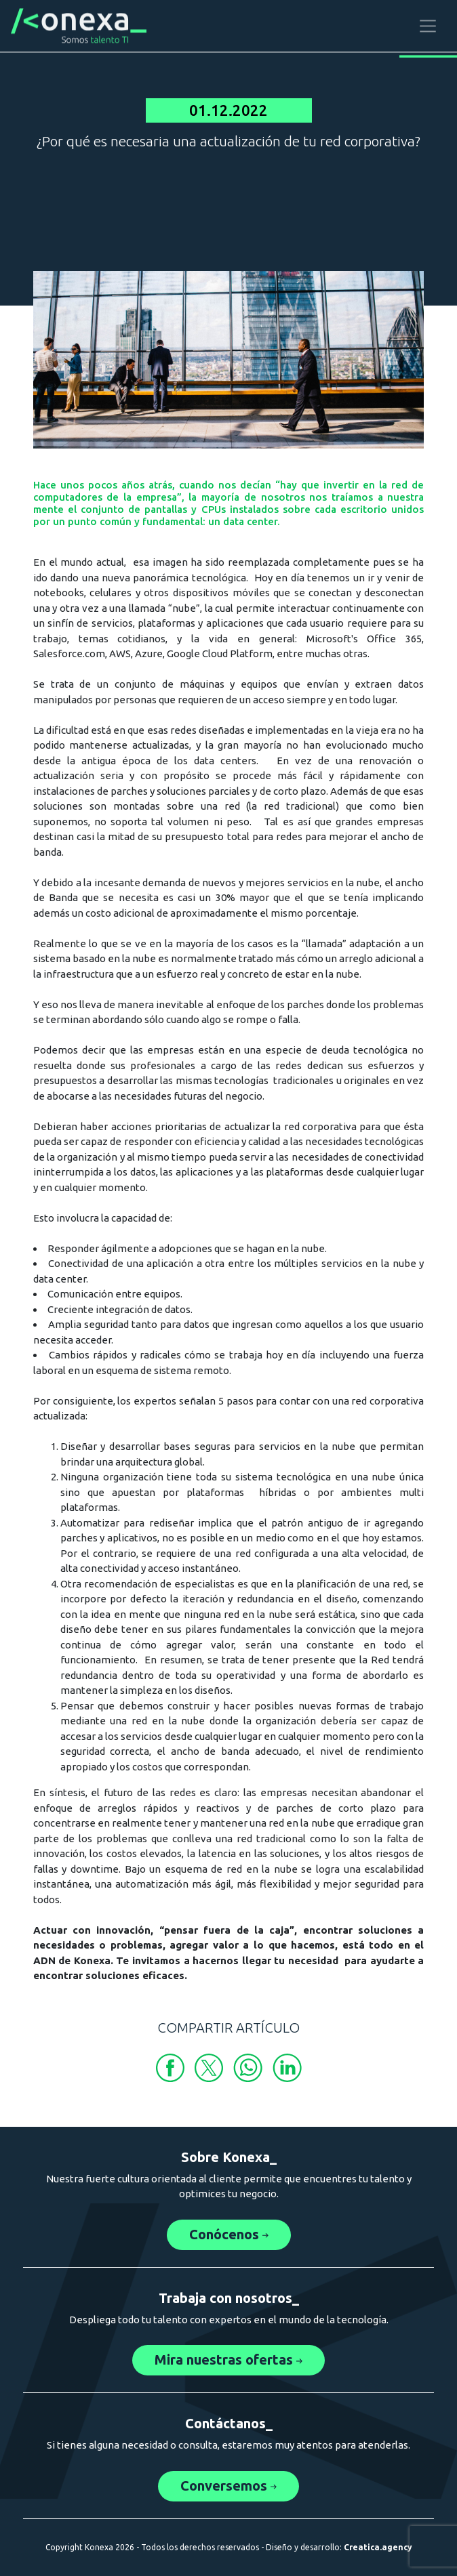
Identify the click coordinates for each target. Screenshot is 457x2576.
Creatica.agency (378, 2547)
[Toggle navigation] (428, 24)
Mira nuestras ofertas (228, 2359)
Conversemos (228, 2485)
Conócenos (229, 2234)
